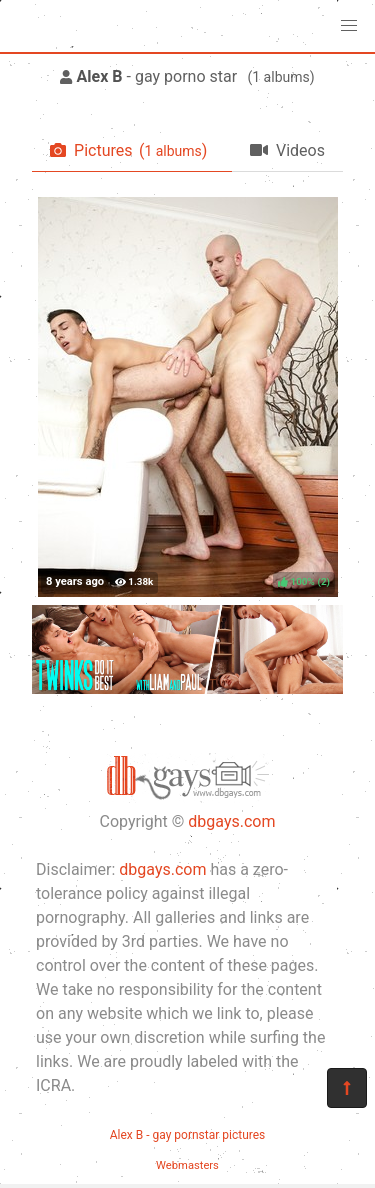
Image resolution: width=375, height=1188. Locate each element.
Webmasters (187, 1165)
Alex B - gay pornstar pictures (188, 1135)
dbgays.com (231, 821)
